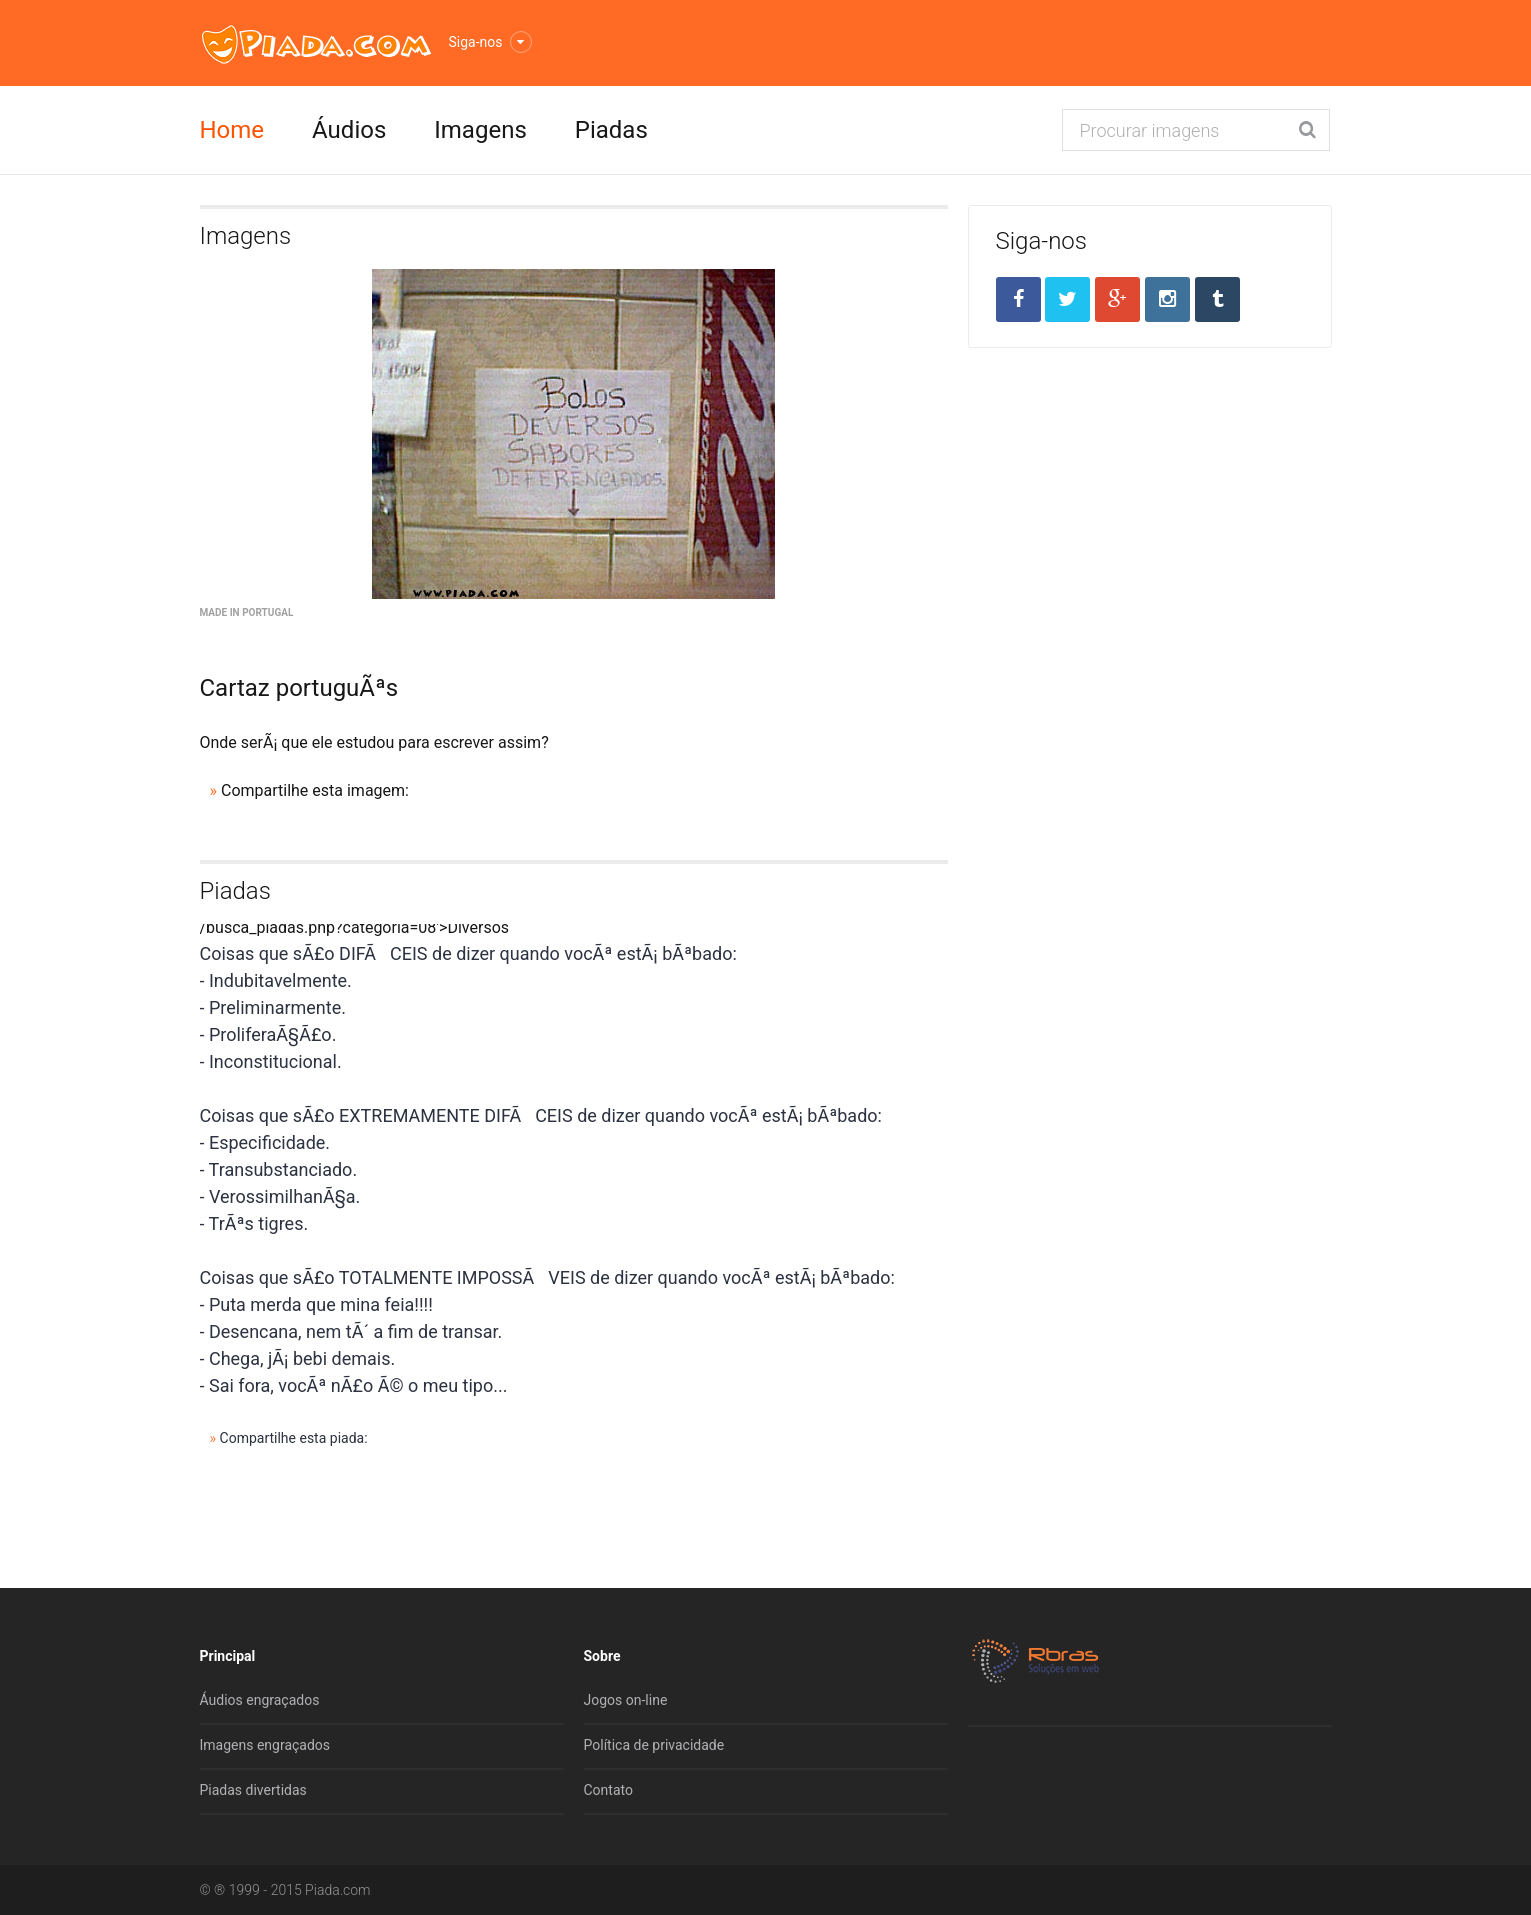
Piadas (611, 130)
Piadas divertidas (253, 1790)
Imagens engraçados (265, 1745)
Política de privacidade (654, 1745)
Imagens (480, 130)
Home (232, 130)
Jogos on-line (626, 1700)
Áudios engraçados (260, 1700)
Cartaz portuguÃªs (299, 688)
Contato (608, 1790)
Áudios (349, 130)
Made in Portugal (247, 612)
